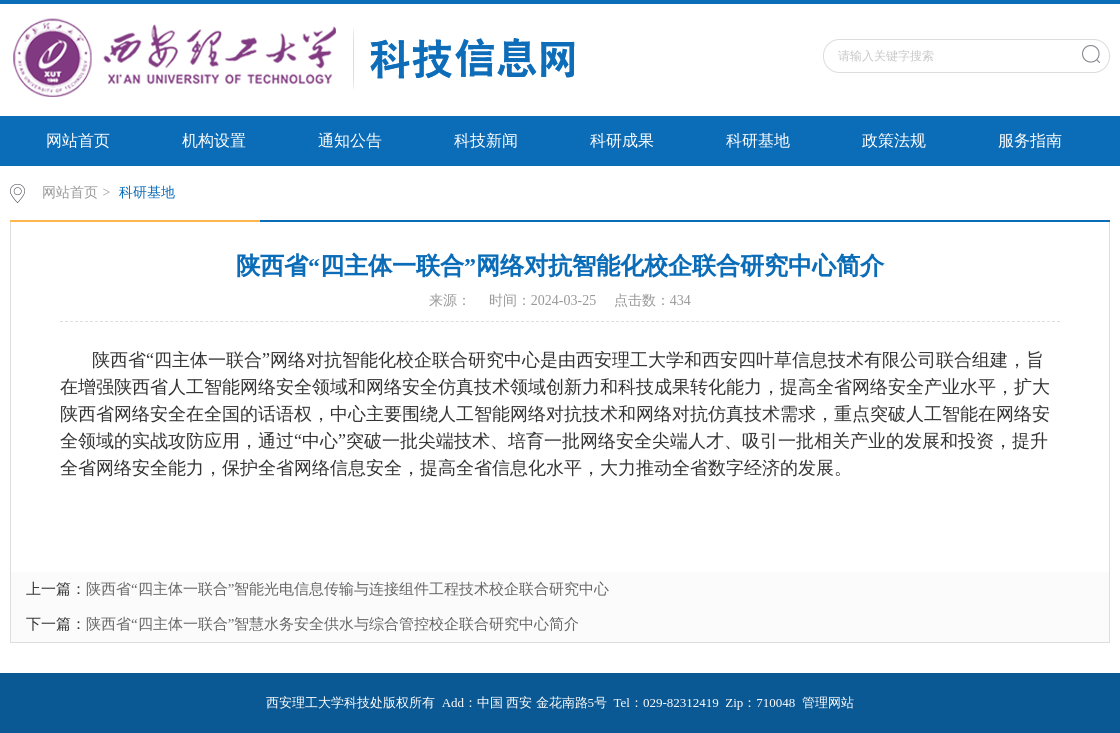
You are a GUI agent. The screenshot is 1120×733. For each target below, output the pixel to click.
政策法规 (894, 140)
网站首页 (78, 140)
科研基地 (758, 140)
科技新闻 (486, 140)
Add (453, 702)
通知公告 (350, 140)
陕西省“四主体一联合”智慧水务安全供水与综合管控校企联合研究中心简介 (332, 624)
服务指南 (1030, 140)
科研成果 (622, 140)
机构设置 (214, 140)
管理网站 (828, 702)
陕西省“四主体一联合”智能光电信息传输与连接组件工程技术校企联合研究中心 (347, 589)
